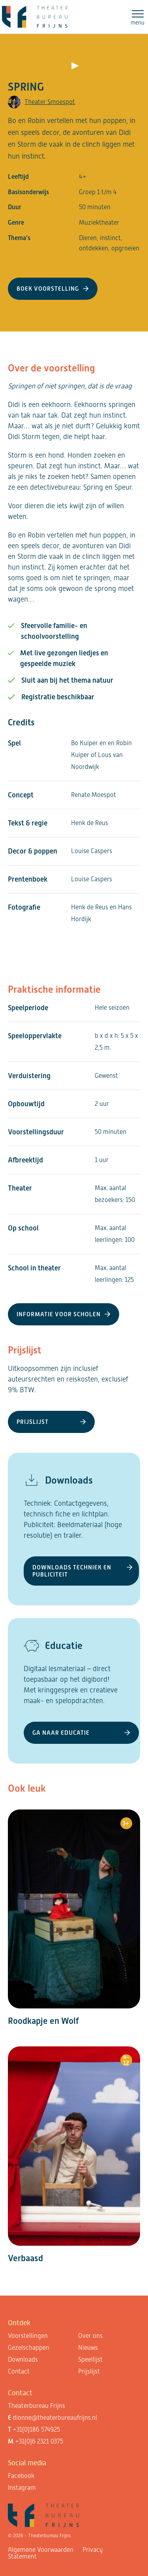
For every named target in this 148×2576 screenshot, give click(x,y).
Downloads (23, 2359)
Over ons (90, 2335)
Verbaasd (25, 2258)
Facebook (21, 2475)
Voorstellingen (28, 2335)
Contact (19, 2371)
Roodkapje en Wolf (43, 2021)
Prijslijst (89, 2371)
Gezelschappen (28, 2347)
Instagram (22, 2487)
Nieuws (88, 2347)
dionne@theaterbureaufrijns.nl (55, 2417)
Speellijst (90, 2359)
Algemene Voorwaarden (40, 2549)
